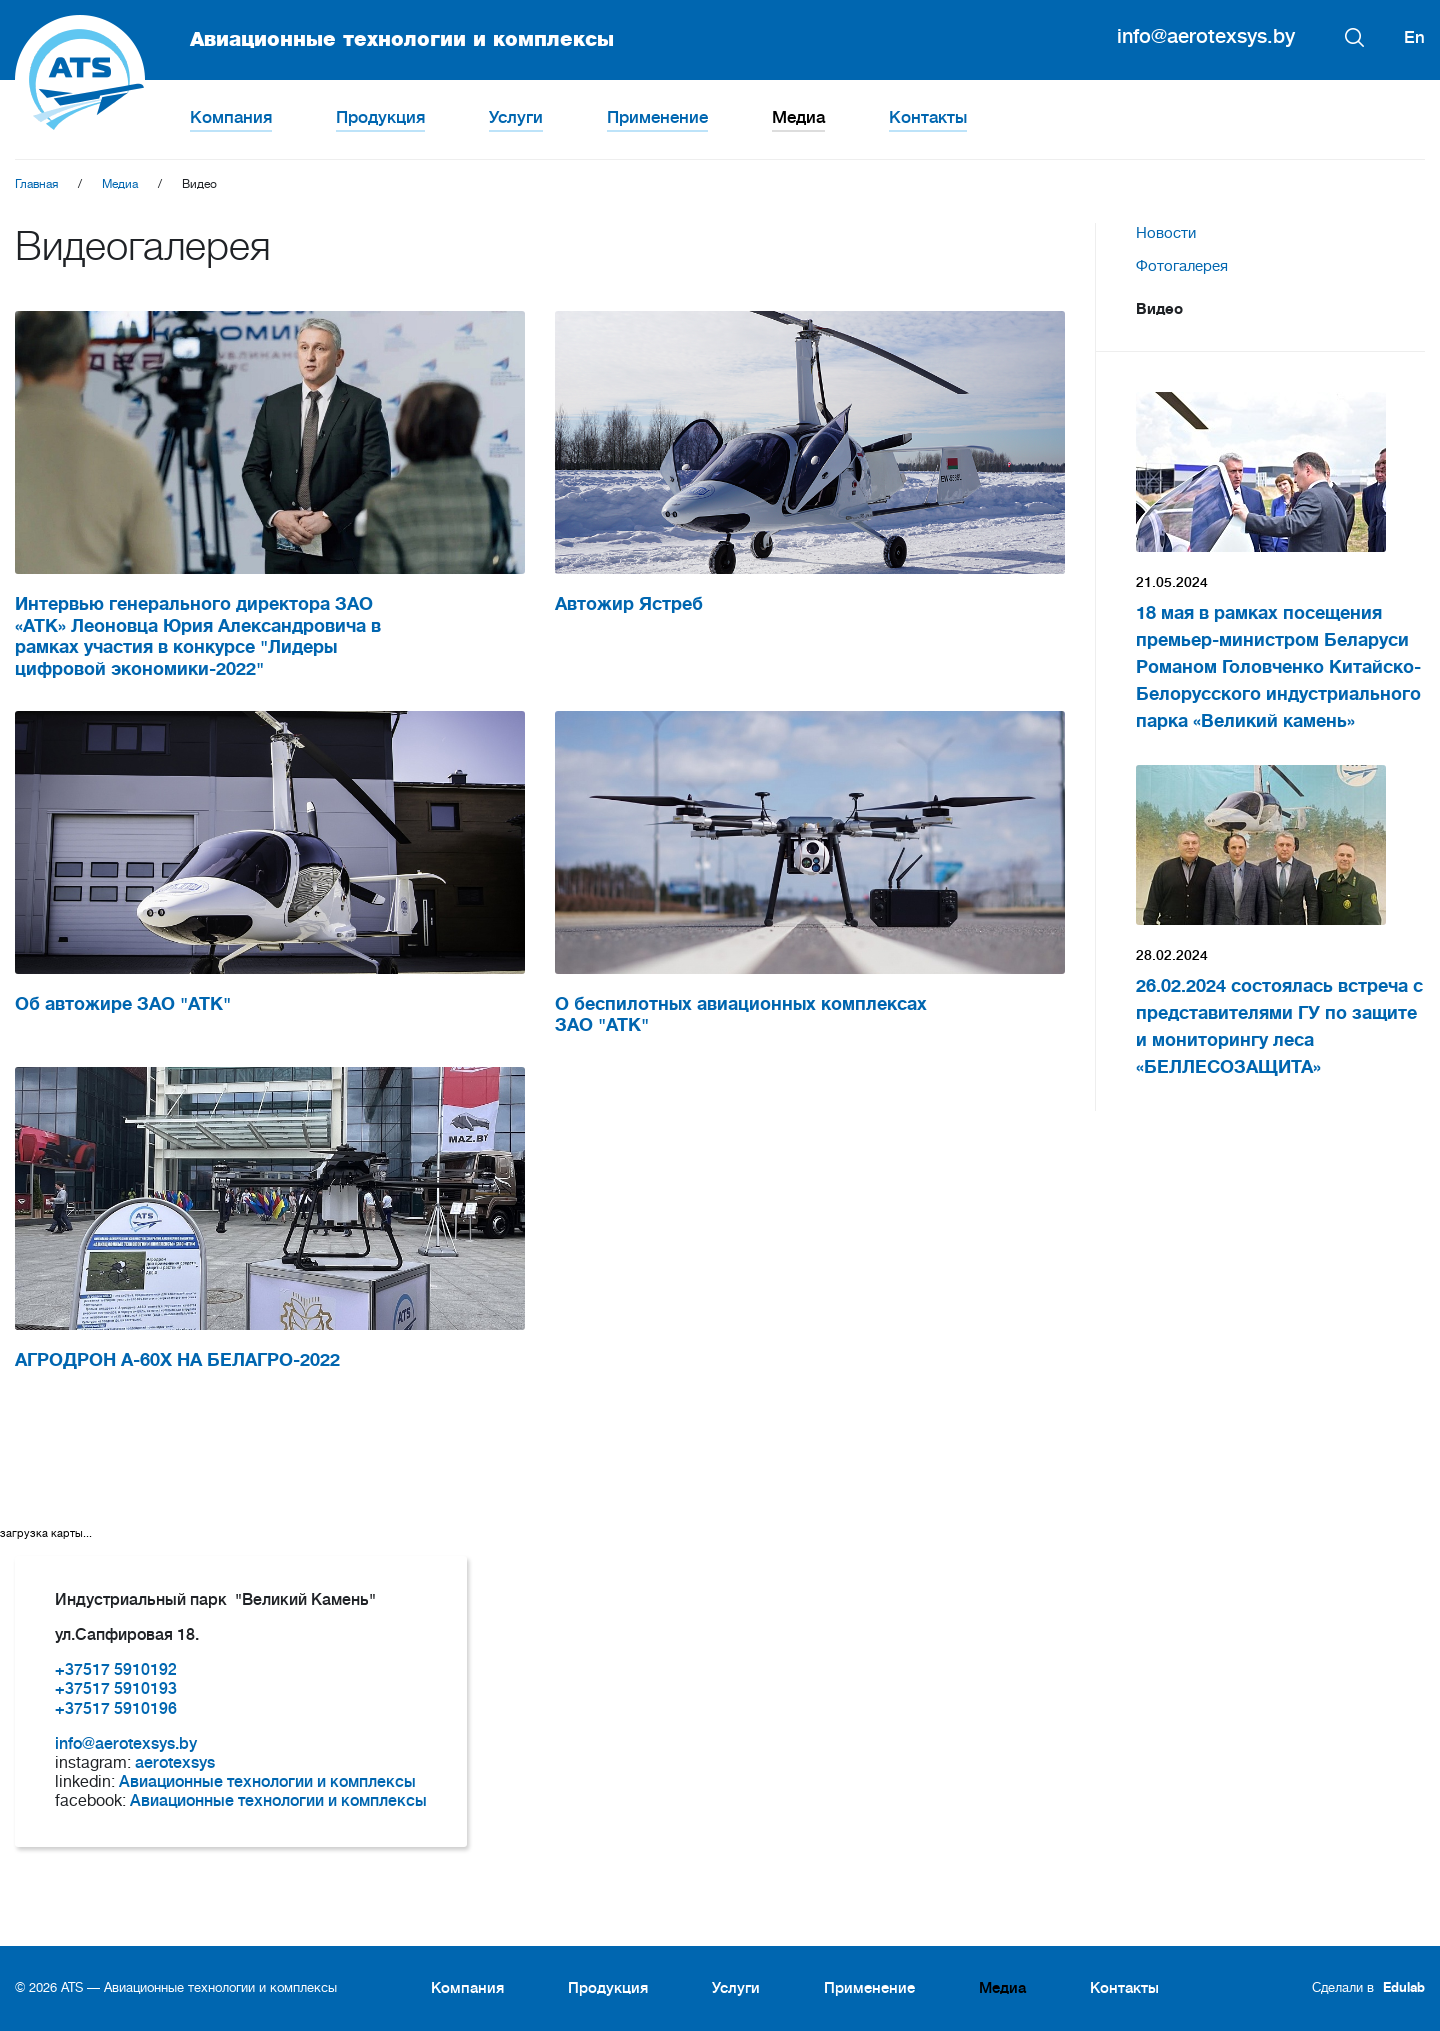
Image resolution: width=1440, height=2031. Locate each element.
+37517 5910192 (116, 1670)
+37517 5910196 (116, 1709)
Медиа (798, 117)
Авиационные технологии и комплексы (314, 40)
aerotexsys (175, 1763)
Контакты (928, 117)
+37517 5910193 (116, 1689)
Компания (231, 117)
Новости (1166, 233)
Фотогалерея (1182, 266)
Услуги (516, 117)
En (1414, 37)
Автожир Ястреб (629, 604)
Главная (36, 184)
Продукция (380, 117)
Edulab (1404, 1987)
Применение (657, 117)
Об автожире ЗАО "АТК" (123, 1004)
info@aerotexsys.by (1206, 36)
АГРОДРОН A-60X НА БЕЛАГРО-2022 (177, 1360)
